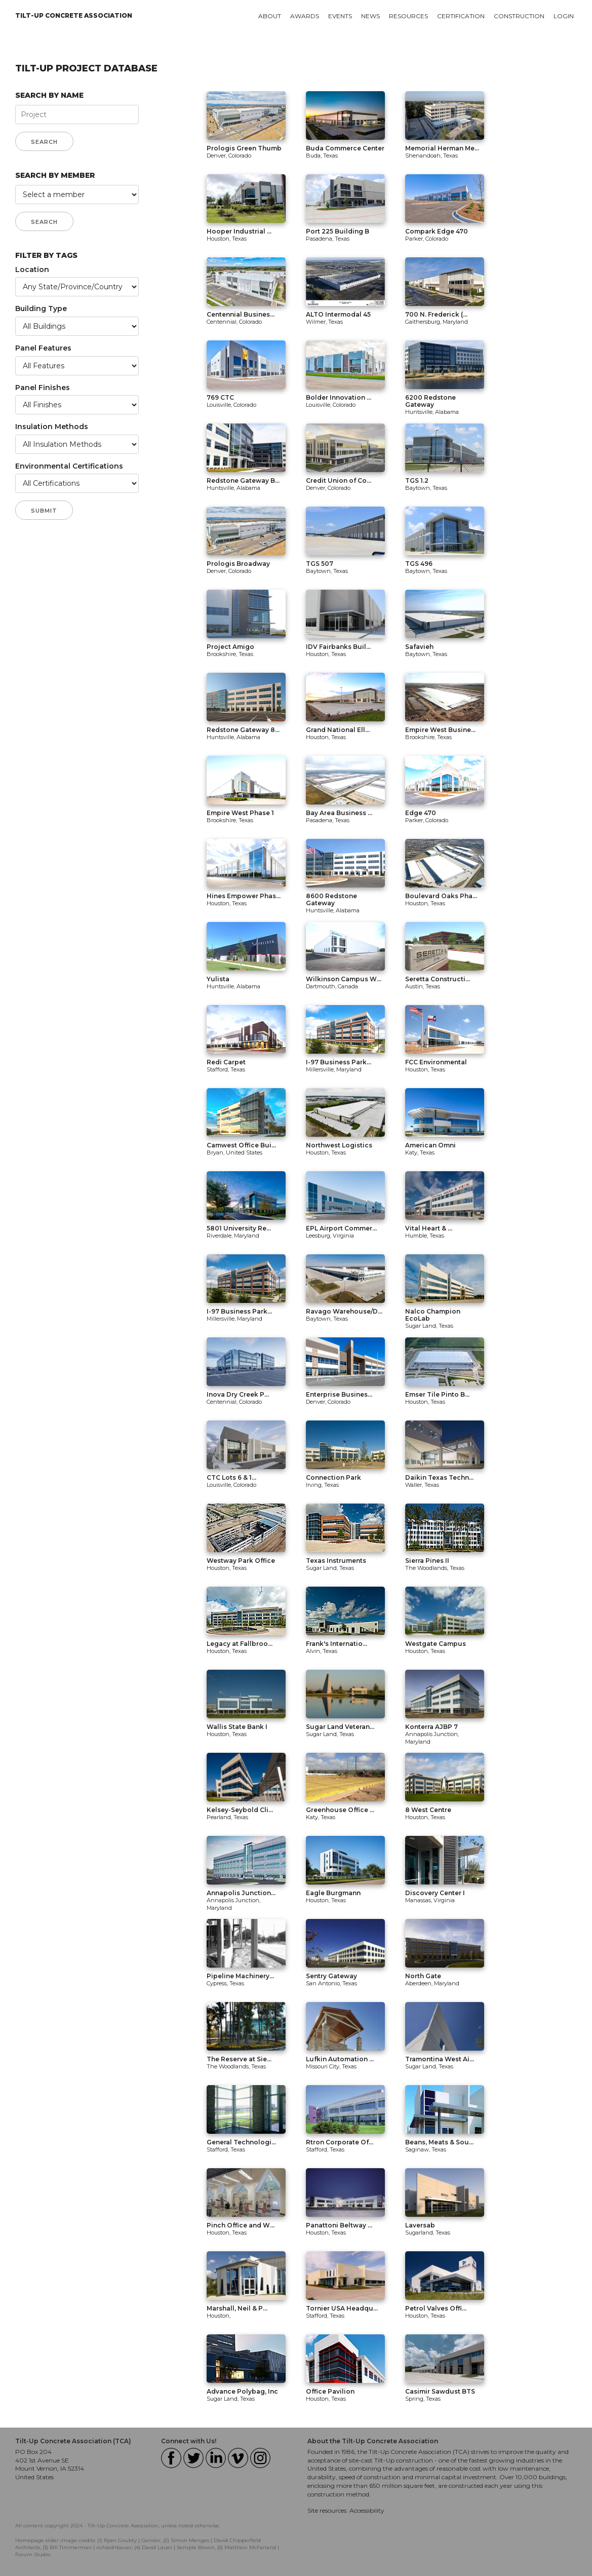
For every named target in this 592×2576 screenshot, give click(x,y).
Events (340, 16)
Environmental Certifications (69, 466)
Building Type (41, 308)
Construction (519, 16)
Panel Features (43, 348)
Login (564, 16)
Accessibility (366, 2510)
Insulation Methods (51, 426)
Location (32, 269)
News (370, 16)
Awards (304, 16)
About (269, 16)
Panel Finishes (42, 387)
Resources (408, 16)
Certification (461, 16)
